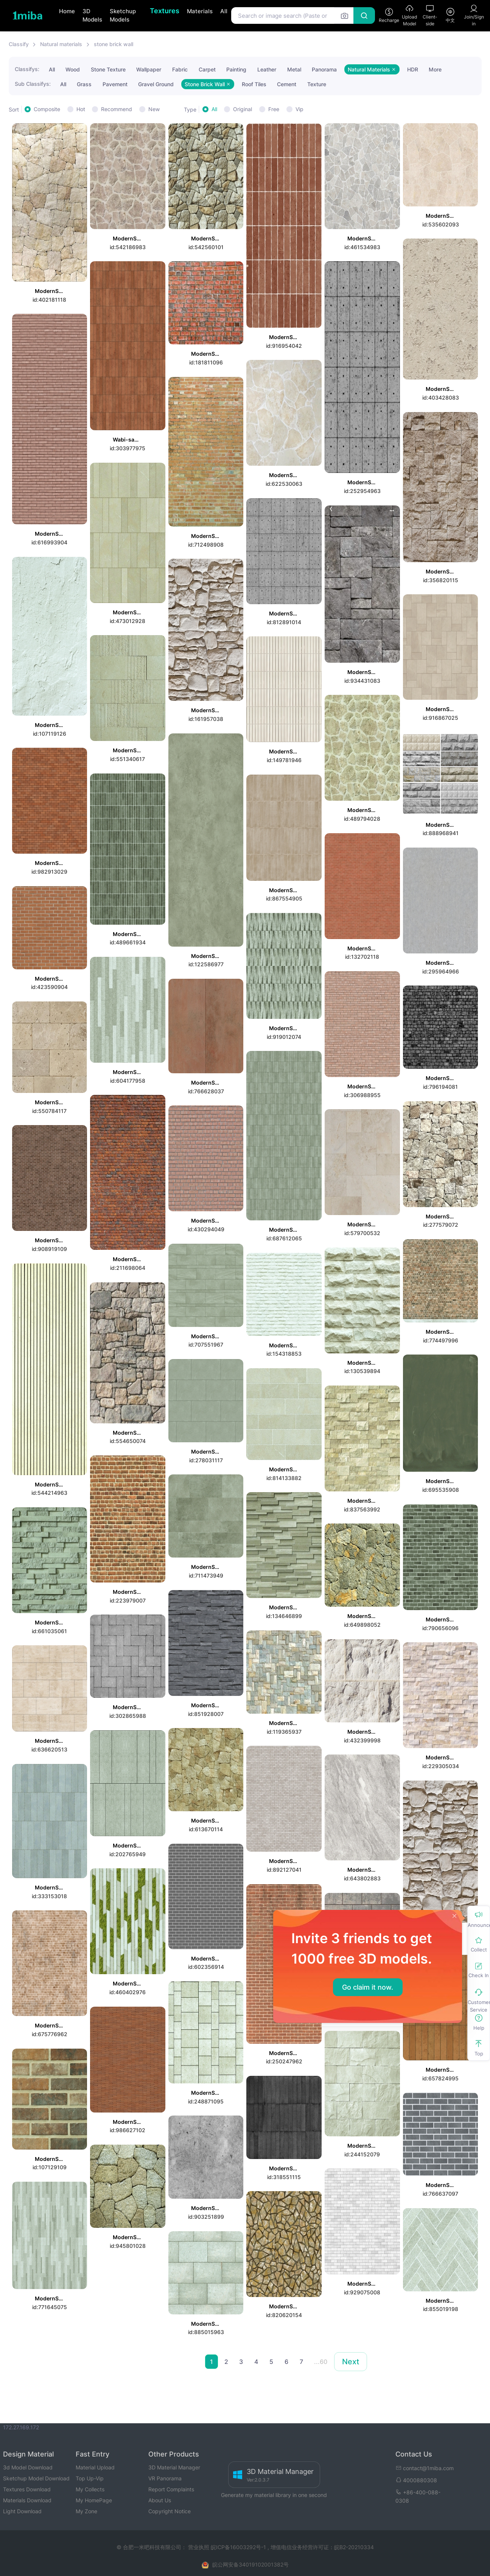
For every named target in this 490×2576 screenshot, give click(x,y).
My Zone (86, 2511)
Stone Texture (108, 69)
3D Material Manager (174, 2467)
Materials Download (27, 2500)
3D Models (92, 15)
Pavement (115, 84)
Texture (316, 84)
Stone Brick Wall (208, 84)
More (435, 69)
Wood (72, 69)
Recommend (116, 109)
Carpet (207, 69)
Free (273, 109)
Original (242, 109)
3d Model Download (28, 2467)
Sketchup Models (123, 15)
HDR (412, 69)
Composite (47, 109)
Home (67, 11)
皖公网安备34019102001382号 (250, 2564)
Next (350, 2361)
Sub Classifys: (33, 84)
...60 (320, 2361)
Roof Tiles (254, 84)
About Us (159, 2500)
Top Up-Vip (90, 2478)
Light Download (22, 2511)
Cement (286, 84)
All (223, 11)
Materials (200, 11)
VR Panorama (165, 2478)
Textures (164, 11)
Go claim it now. (367, 1987)
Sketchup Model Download (36, 2478)
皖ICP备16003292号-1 (238, 2547)
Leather (266, 69)
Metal (294, 69)
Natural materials (61, 44)
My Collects (90, 2489)
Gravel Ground (156, 84)
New (154, 109)
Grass (84, 84)
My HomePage (94, 2500)
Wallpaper (148, 69)
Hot (80, 109)
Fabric (180, 69)
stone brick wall (113, 44)
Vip (299, 109)
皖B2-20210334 (354, 2547)
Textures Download (27, 2489)
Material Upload (95, 2467)
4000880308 (416, 2480)
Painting (236, 69)
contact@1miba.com (424, 2468)
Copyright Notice (169, 2511)
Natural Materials (372, 69)
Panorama (324, 69)
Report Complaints (171, 2489)
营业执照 (199, 2547)
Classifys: (27, 69)
